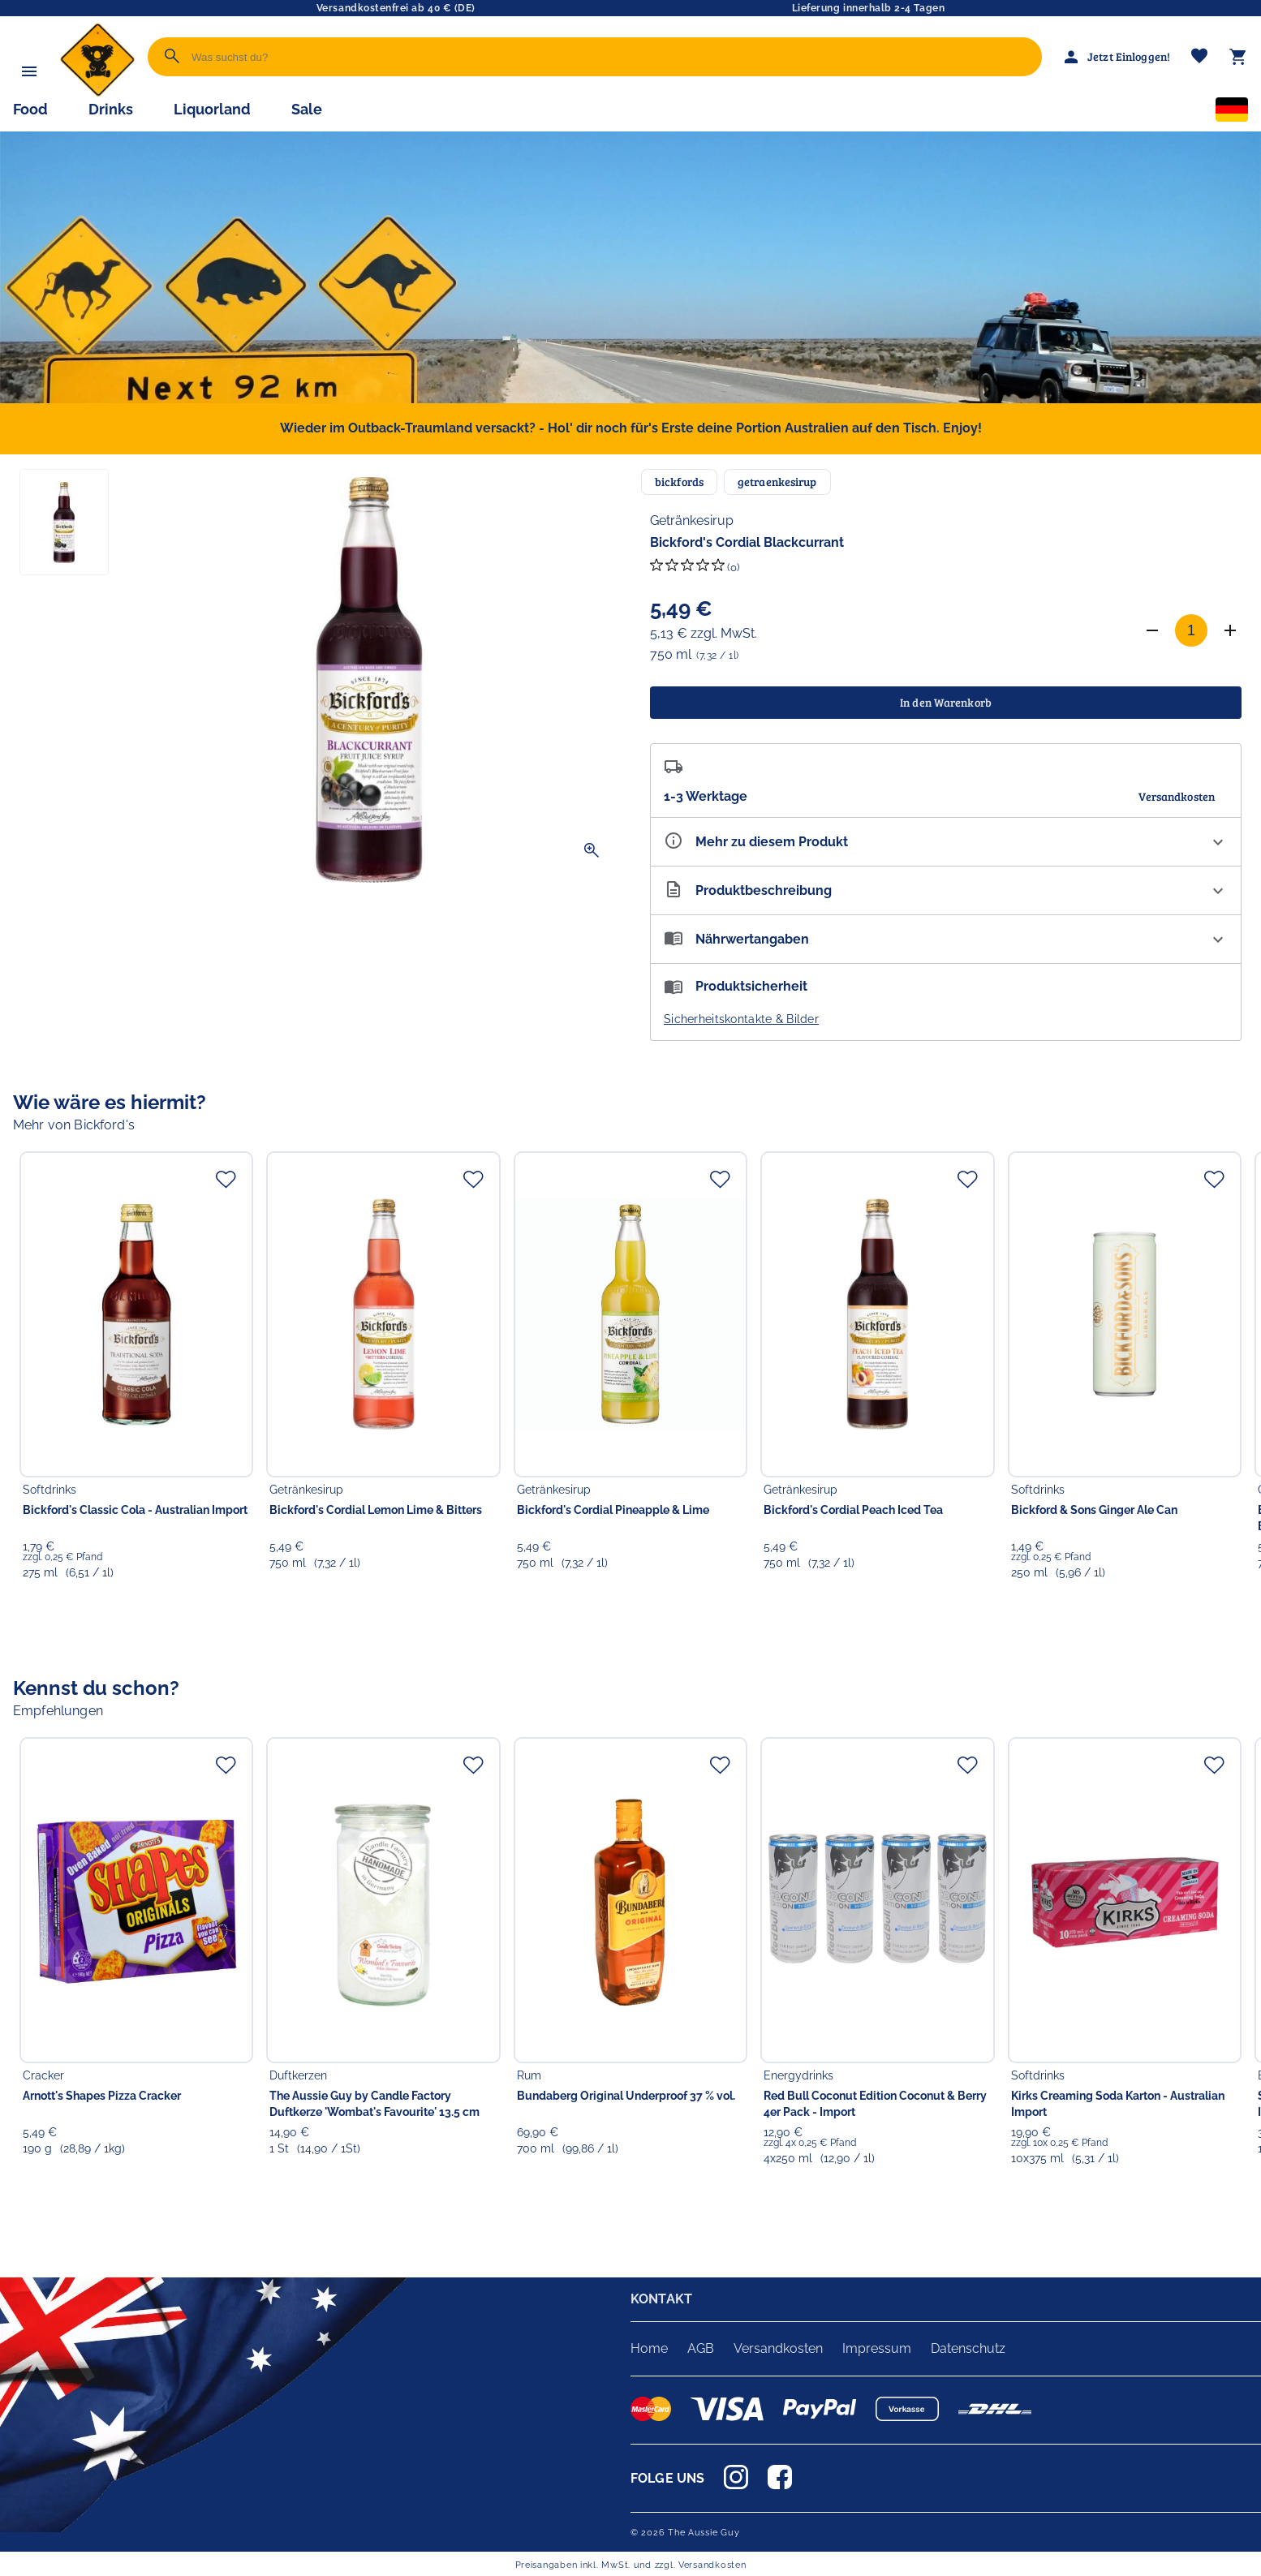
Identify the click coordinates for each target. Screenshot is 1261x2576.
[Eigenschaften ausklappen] (946, 842)
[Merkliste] (1199, 57)
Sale (306, 109)
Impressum (876, 2348)
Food (30, 109)
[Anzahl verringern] (1152, 630)
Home (649, 2348)
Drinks (110, 109)
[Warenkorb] (1238, 57)
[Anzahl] (1191, 630)
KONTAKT (661, 2299)
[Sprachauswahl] (1232, 112)
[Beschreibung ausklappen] (946, 890)
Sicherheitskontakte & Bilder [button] (741, 1019)
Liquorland (212, 109)
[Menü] (29, 71)
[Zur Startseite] (97, 93)
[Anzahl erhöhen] (1230, 630)
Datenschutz (968, 2348)
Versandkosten (778, 2348)
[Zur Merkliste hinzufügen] (225, 1179)
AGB (700, 2348)
